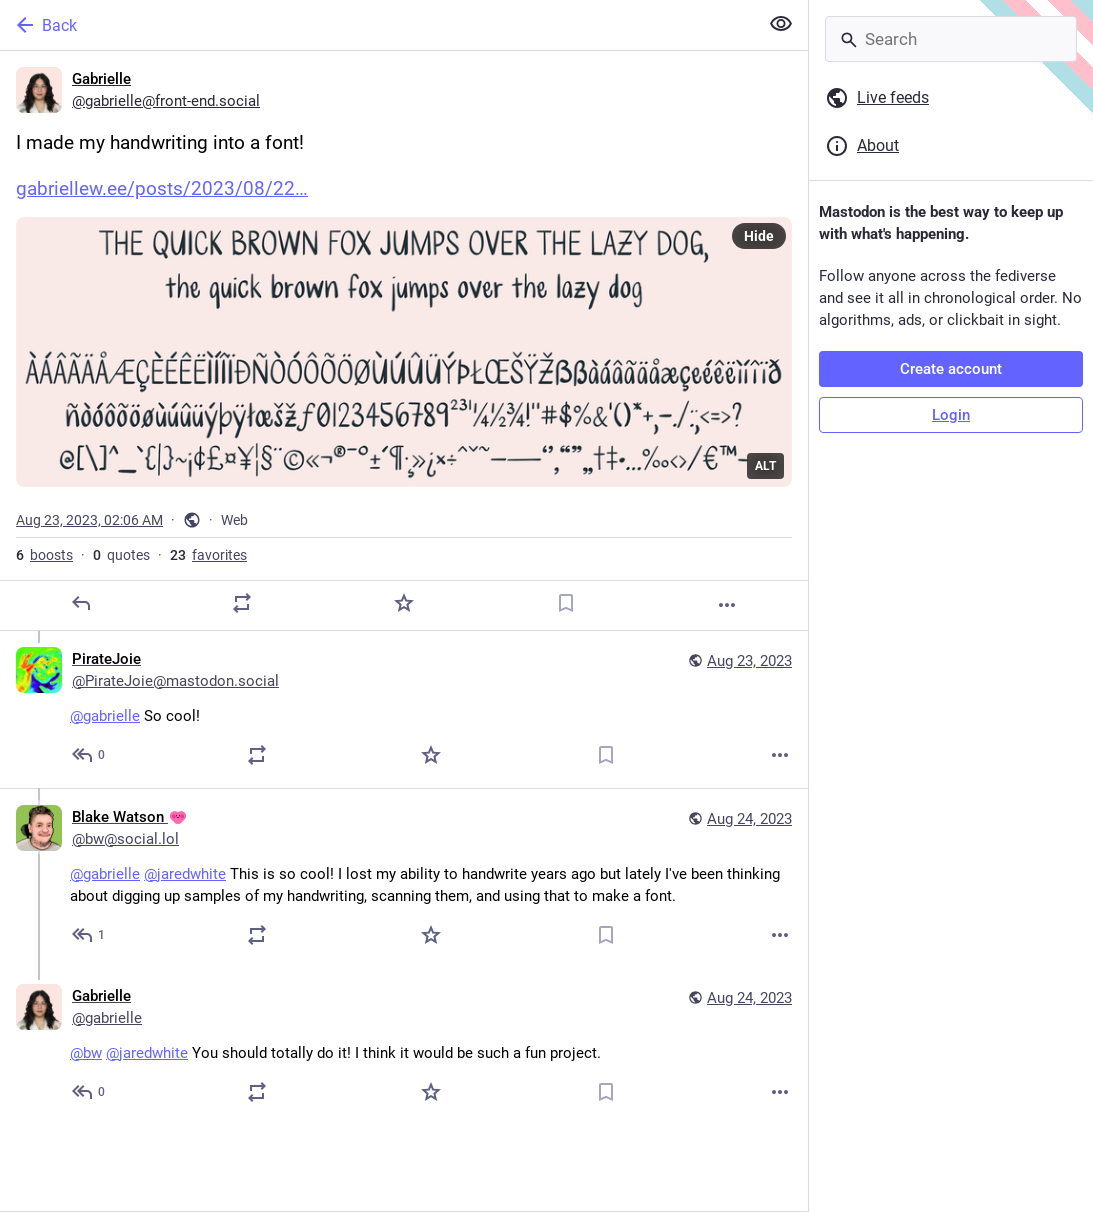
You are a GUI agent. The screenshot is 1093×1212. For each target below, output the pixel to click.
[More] (727, 605)
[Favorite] (404, 603)
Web (234, 520)
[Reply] (81, 603)
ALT (765, 466)
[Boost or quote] (242, 603)
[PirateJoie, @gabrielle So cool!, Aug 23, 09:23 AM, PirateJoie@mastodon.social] (404, 709)
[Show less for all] (781, 24)
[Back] (377, 25)
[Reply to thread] (89, 755)
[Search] (951, 39)
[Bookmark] (566, 603)
